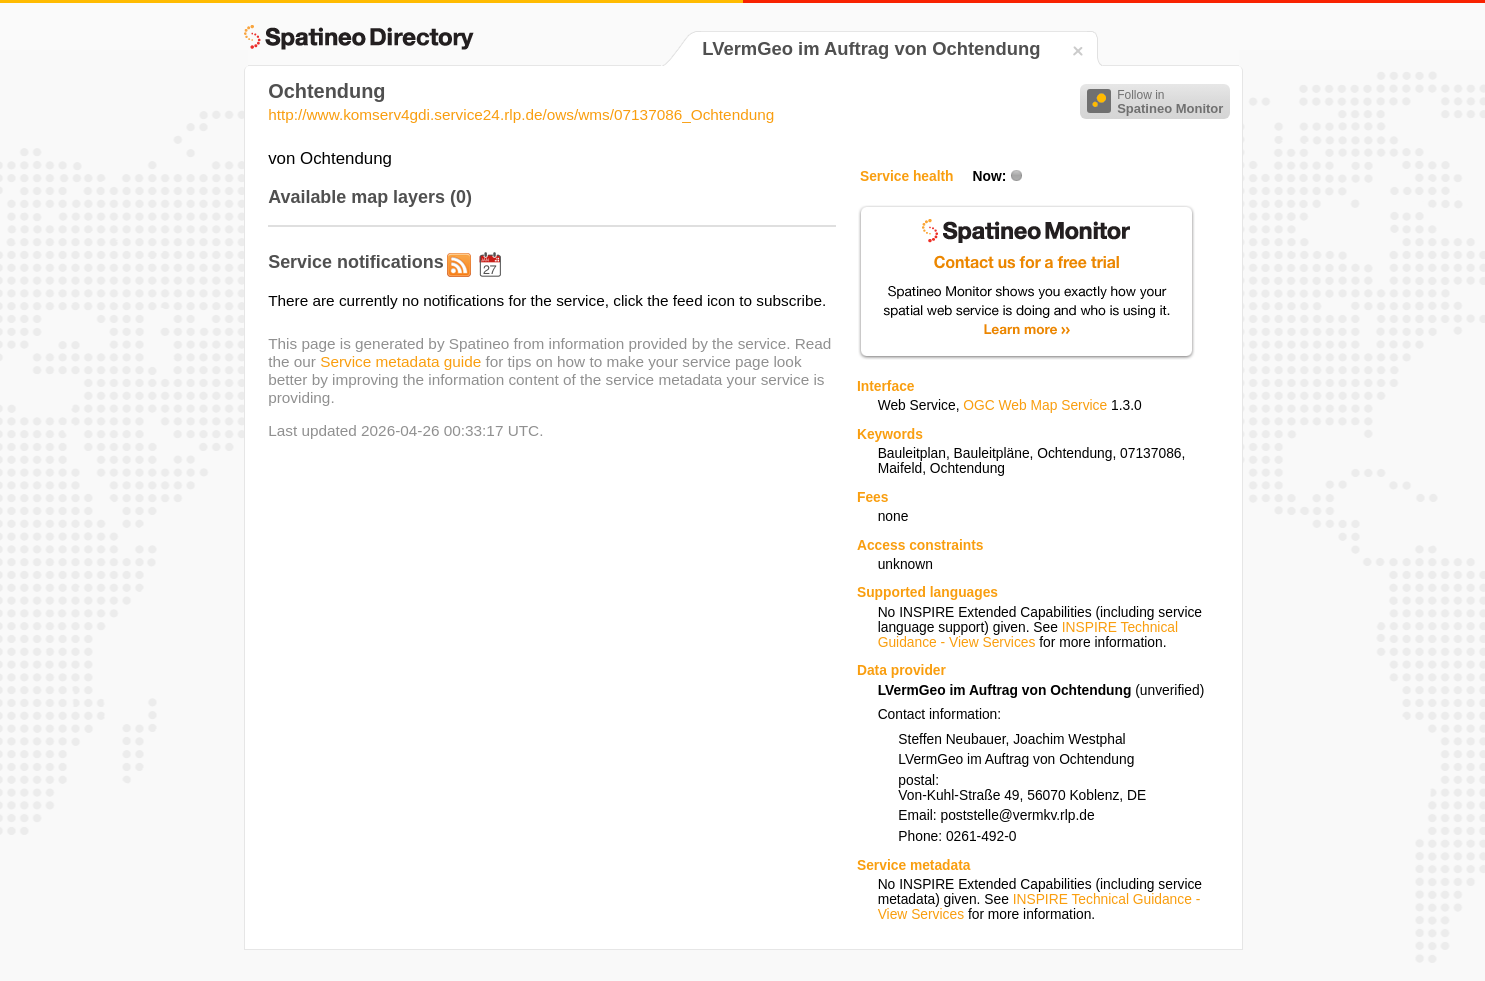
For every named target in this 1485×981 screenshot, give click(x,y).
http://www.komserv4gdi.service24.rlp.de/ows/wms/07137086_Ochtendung (521, 114)
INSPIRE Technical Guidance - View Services (1028, 635)
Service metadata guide (400, 361)
